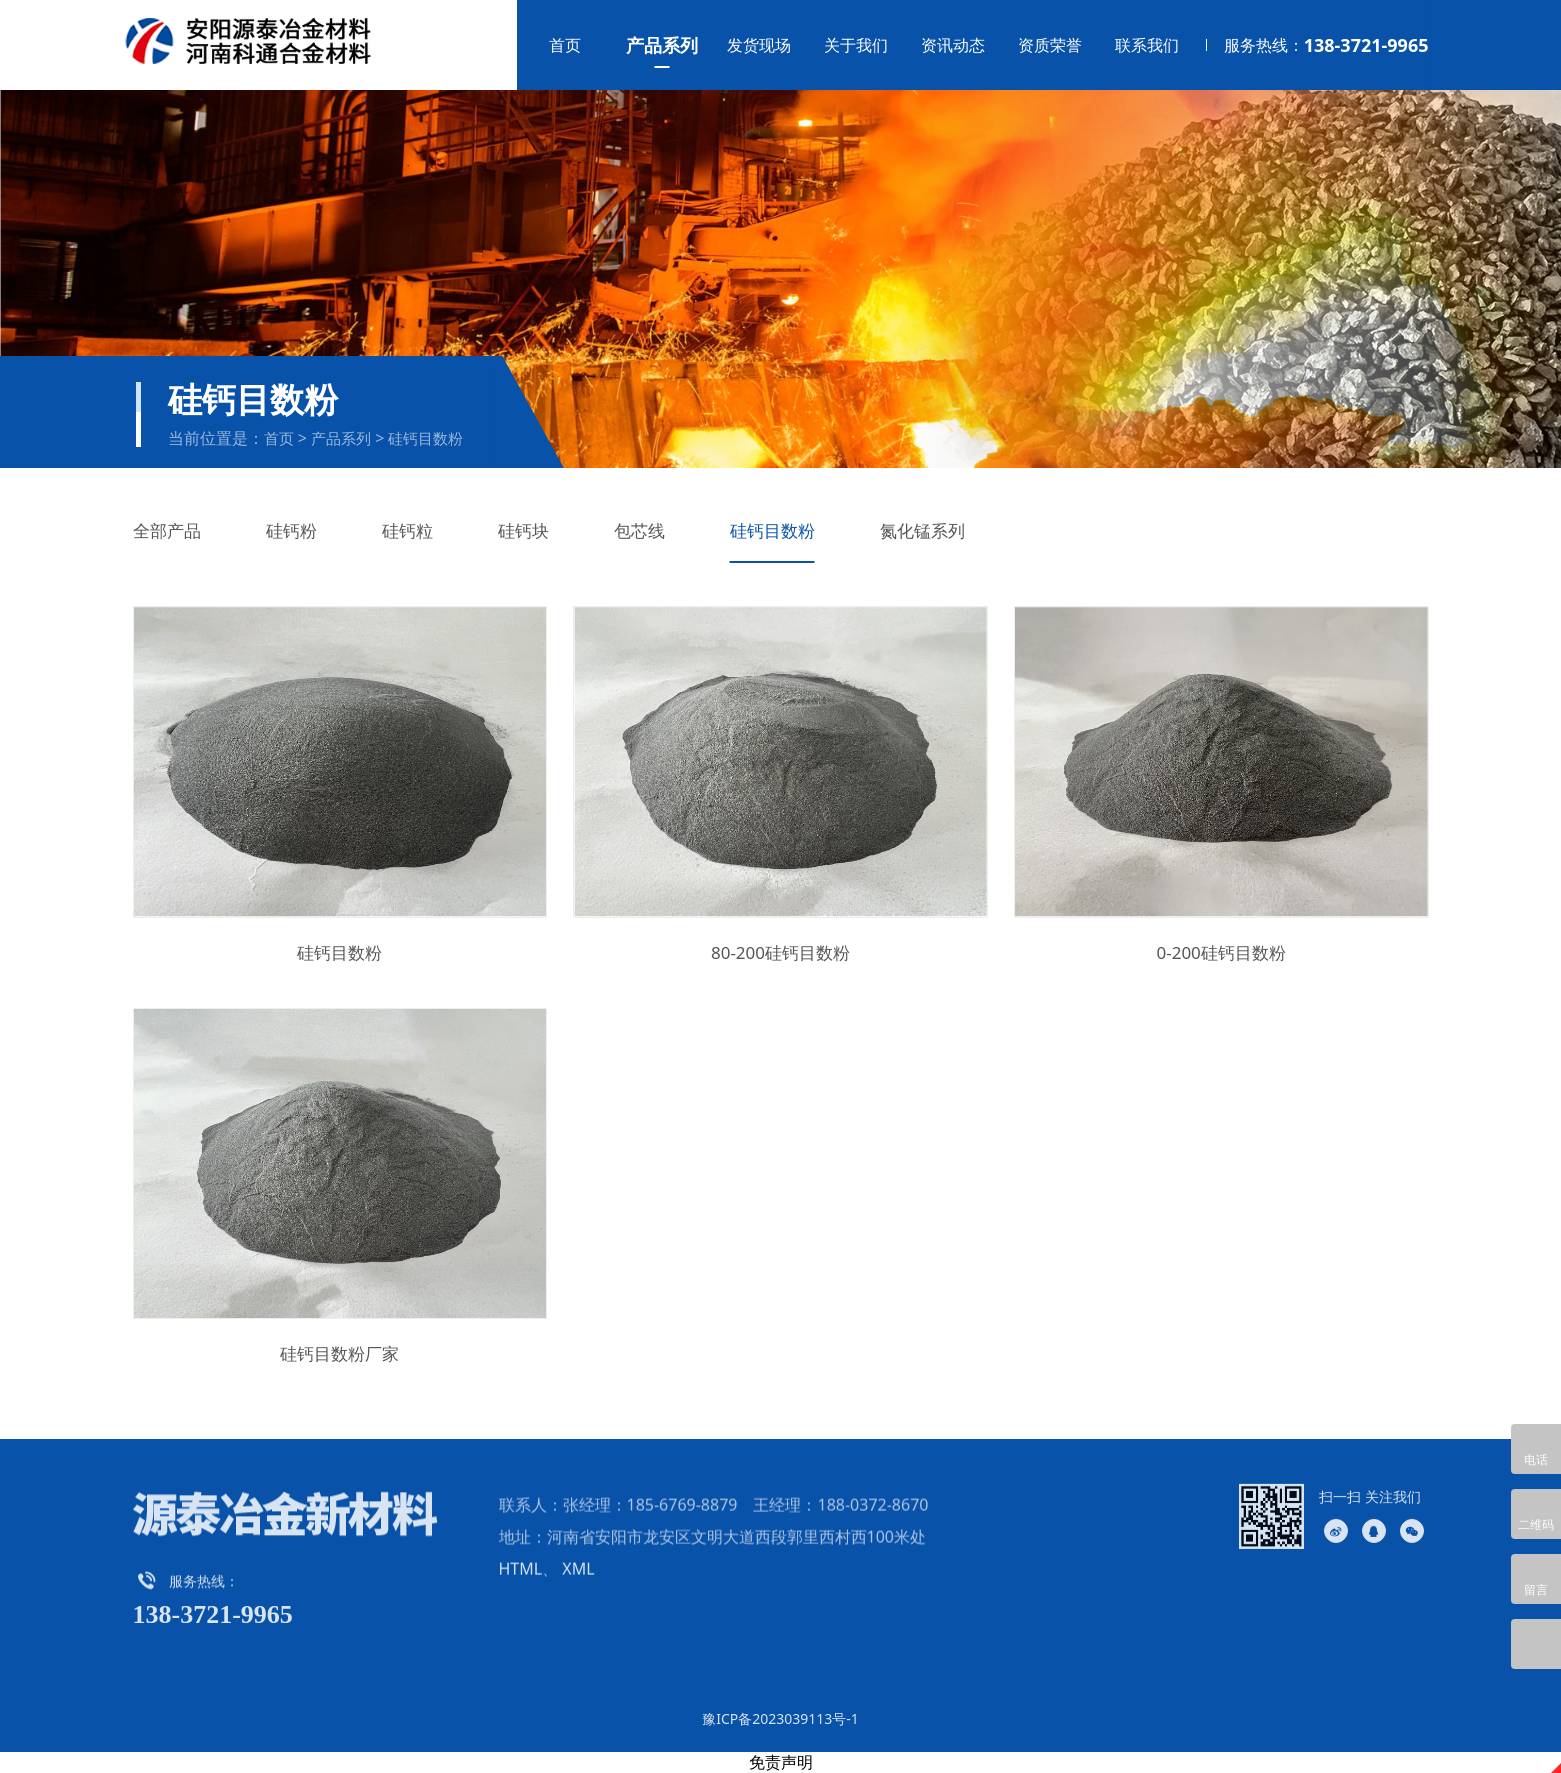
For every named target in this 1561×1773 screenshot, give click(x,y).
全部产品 (167, 530)
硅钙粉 (291, 530)
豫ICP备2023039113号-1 (780, 1718)
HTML (521, 1607)
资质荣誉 (1050, 45)
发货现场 (759, 45)
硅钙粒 (407, 530)
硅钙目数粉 (425, 438)
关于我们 (856, 45)
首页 (565, 45)
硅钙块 (523, 530)
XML (578, 1607)
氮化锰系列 (922, 530)
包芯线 (639, 530)
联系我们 (1147, 45)
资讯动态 (953, 45)
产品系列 (662, 45)
